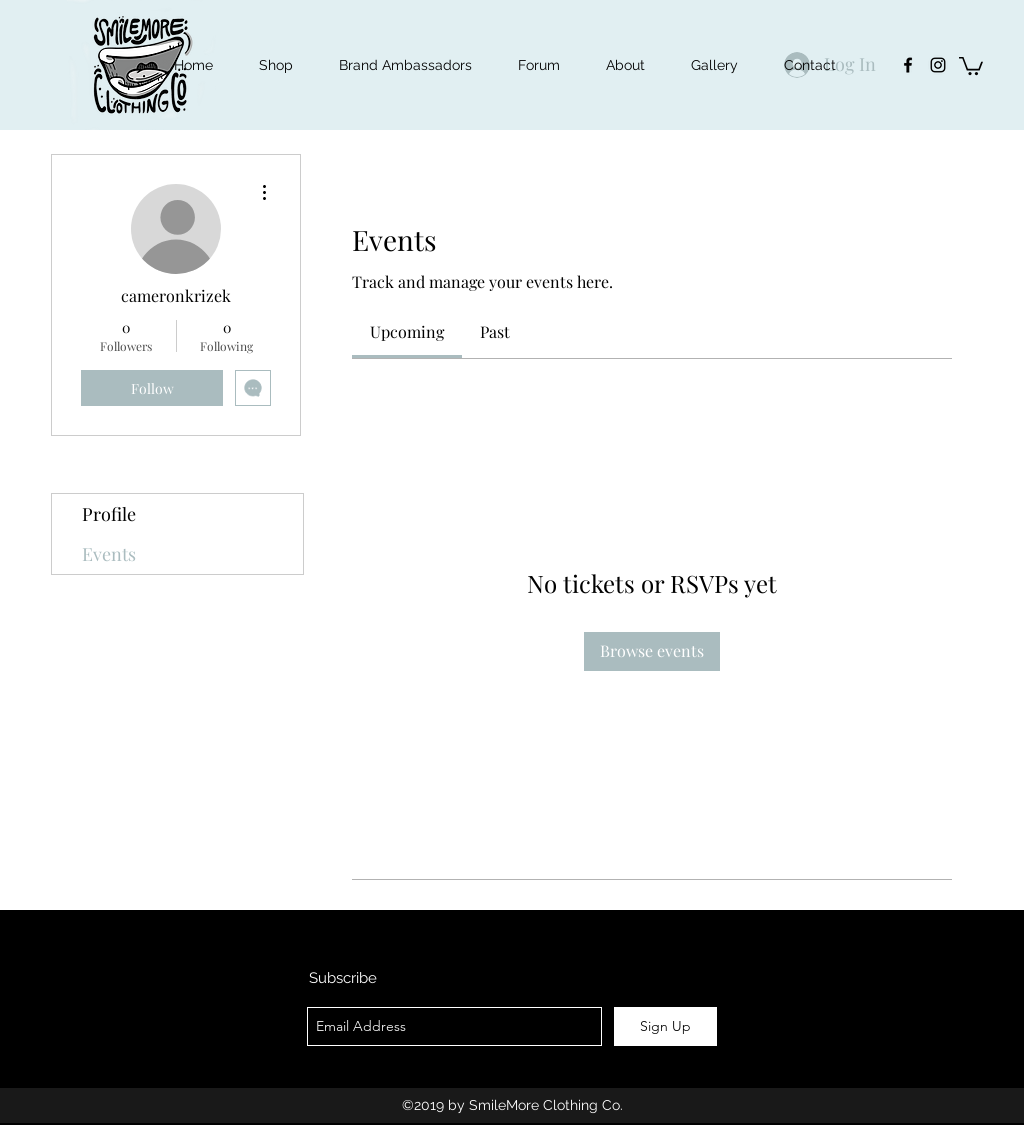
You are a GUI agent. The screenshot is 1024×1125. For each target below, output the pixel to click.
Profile (109, 514)
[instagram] (938, 65)
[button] (971, 65)
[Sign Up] (665, 1026)
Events (109, 554)
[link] (407, 331)
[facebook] (908, 65)
